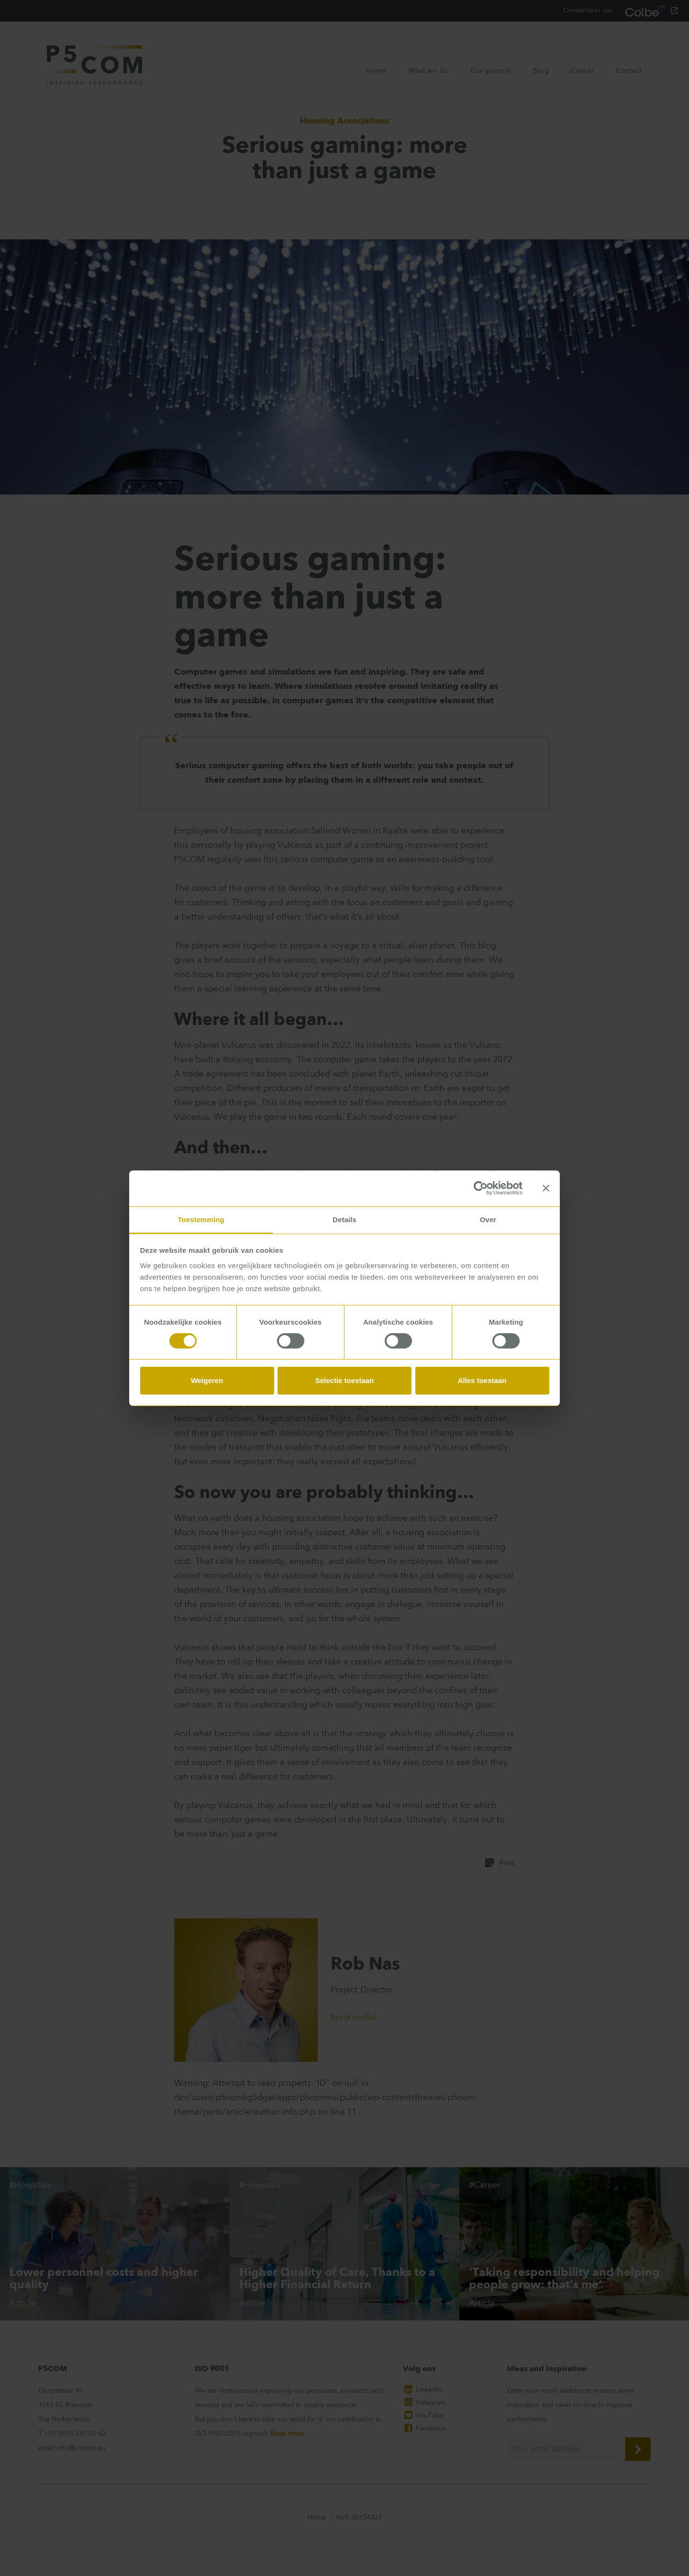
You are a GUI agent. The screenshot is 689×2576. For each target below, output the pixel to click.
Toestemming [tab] (201, 1219)
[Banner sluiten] (546, 1187)
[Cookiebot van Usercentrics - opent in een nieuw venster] (480, 1188)
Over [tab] (488, 1219)
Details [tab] (344, 1219)
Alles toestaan (482, 1381)
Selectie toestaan (344, 1381)
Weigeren (207, 1381)
